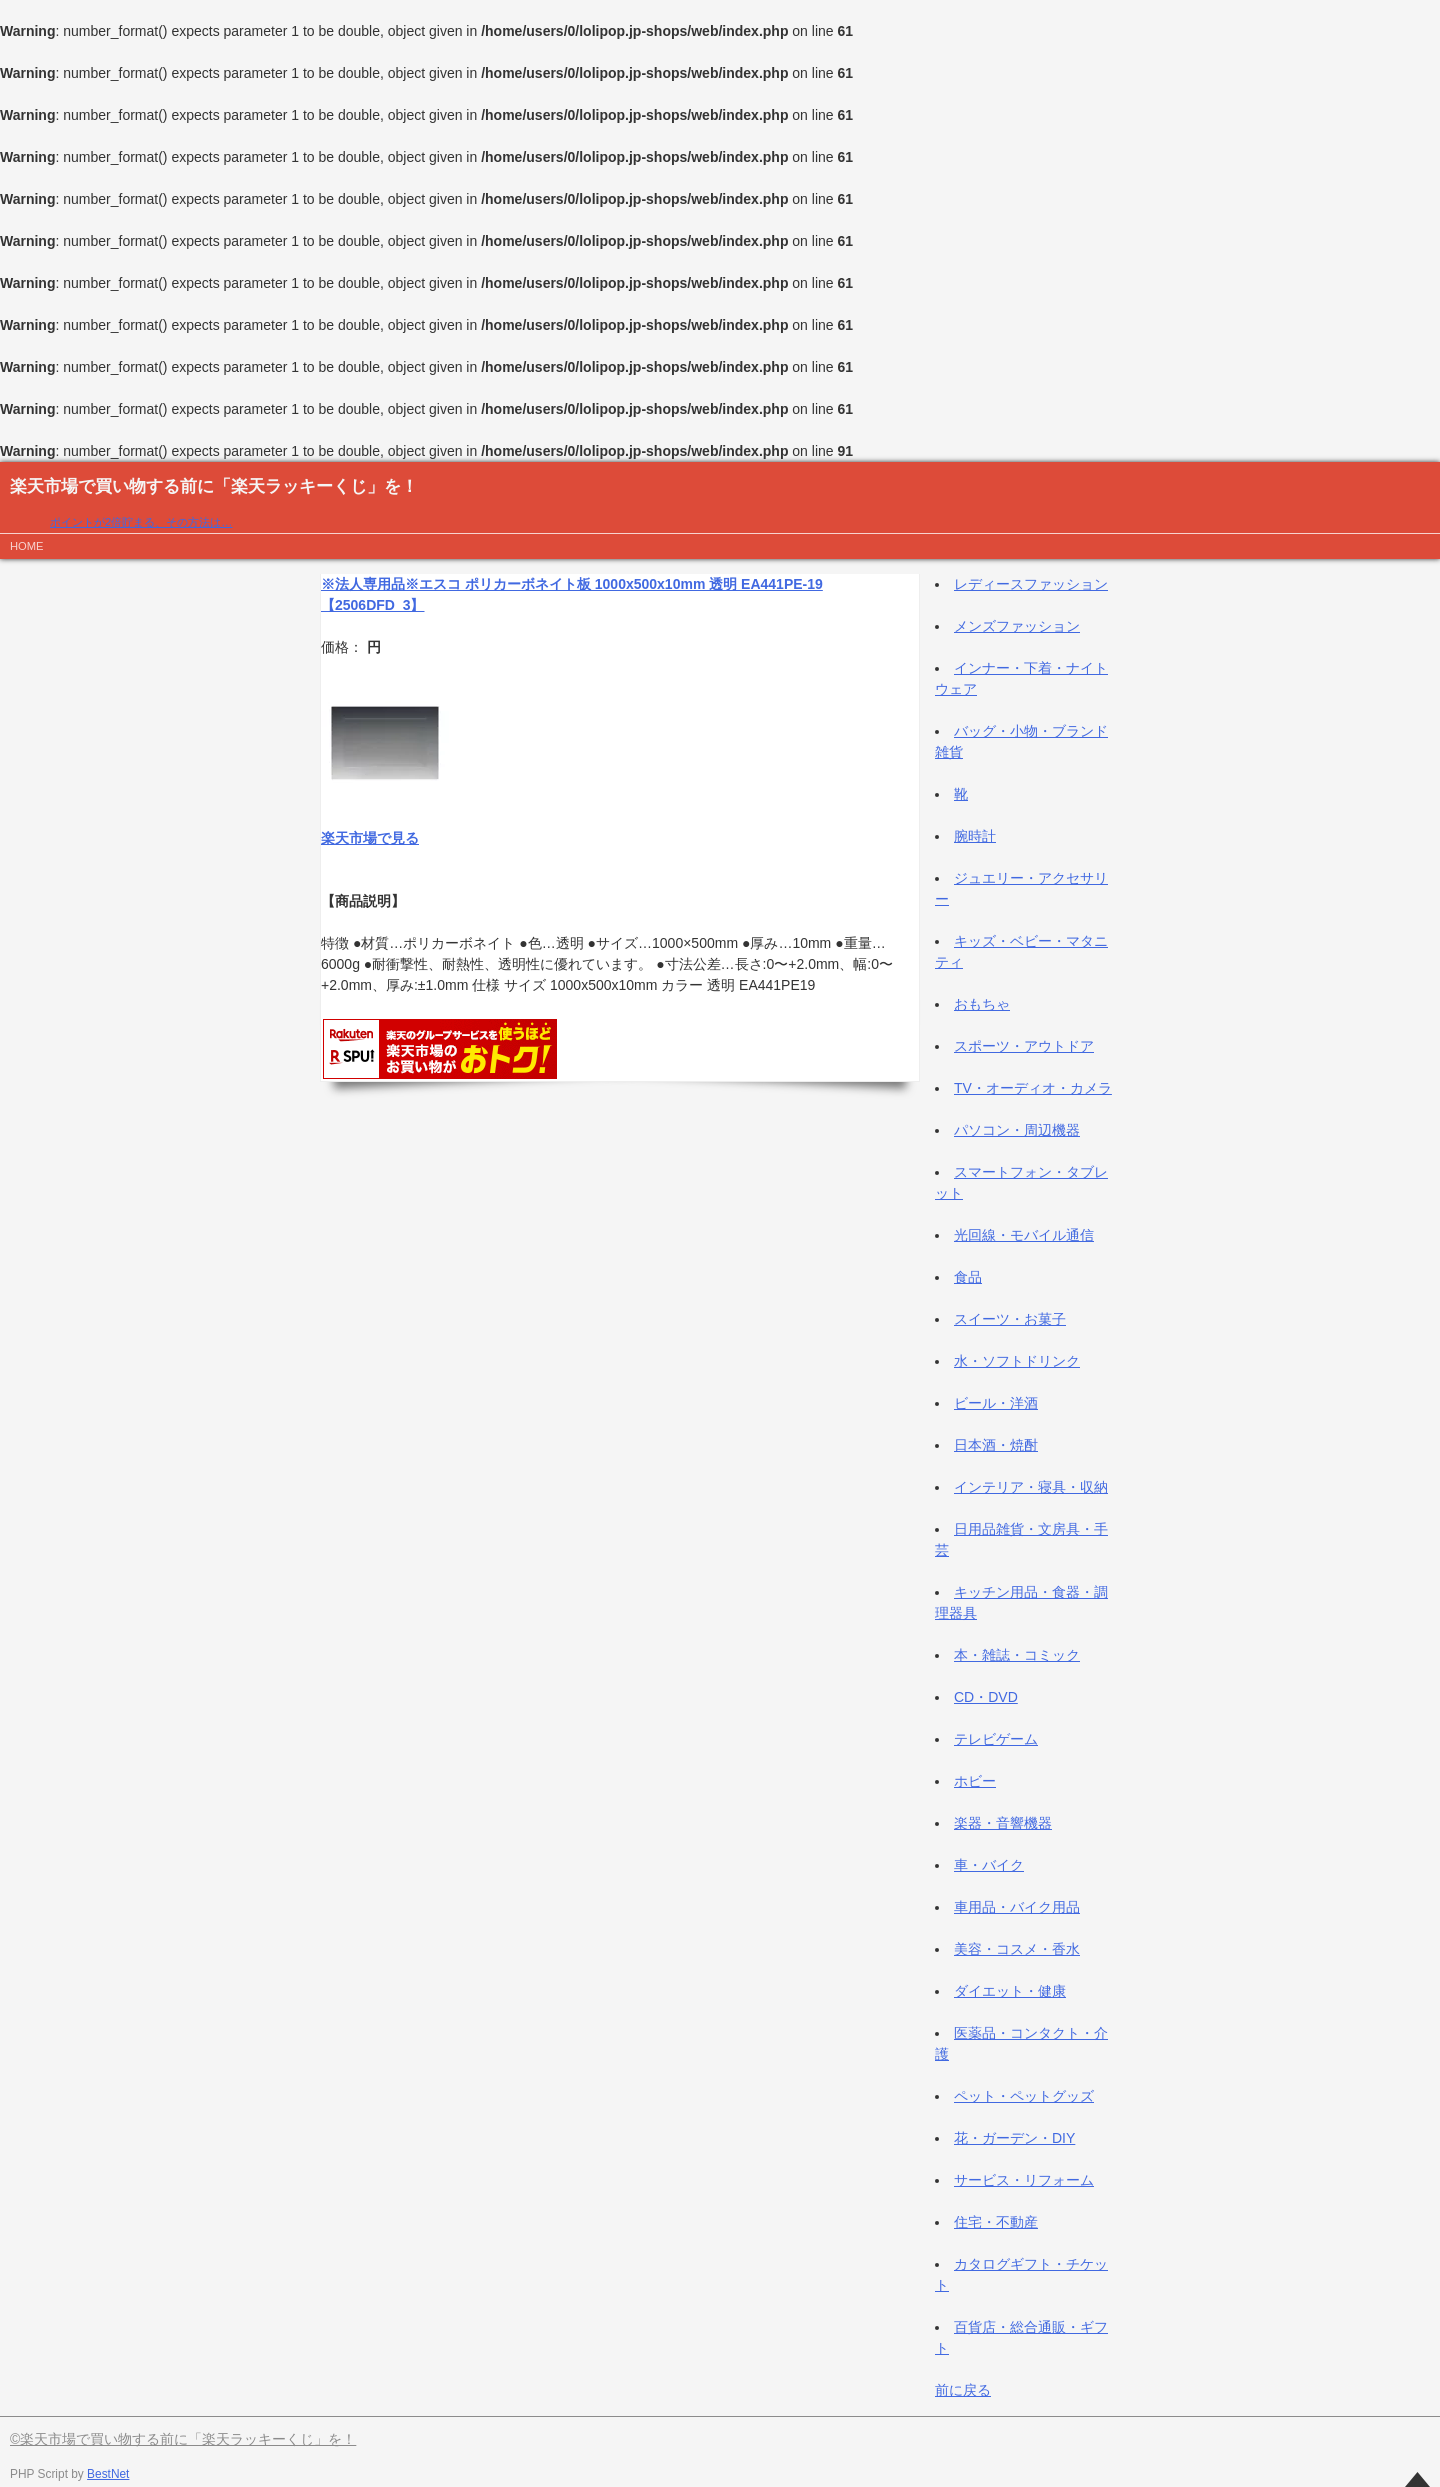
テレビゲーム (996, 1739)
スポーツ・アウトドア (1024, 1046)
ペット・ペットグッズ (1024, 2096)
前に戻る (963, 2390)
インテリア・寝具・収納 (1031, 1487)
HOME (27, 546)
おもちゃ (982, 1004)
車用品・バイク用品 (1017, 1907)
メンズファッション (1017, 626)
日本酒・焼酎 (996, 1445)
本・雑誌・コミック (1017, 1655)
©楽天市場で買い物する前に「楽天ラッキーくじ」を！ (183, 2439)
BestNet (108, 2474)
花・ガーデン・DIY (1014, 2138)
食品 (968, 1277)
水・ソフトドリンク (1017, 1361)
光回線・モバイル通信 (1024, 1235)
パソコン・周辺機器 (1017, 1130)
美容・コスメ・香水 (1017, 1949)
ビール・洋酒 (996, 1403)
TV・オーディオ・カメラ (1033, 1088)
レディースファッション (1031, 584)
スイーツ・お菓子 (1010, 1319)
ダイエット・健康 (1010, 1991)
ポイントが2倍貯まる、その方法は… (141, 522)
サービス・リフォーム (1024, 2180)
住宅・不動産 (996, 2222)
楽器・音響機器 (1003, 1823)
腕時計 (975, 836)
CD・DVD (986, 1697)
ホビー (975, 1781)
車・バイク (989, 1865)
